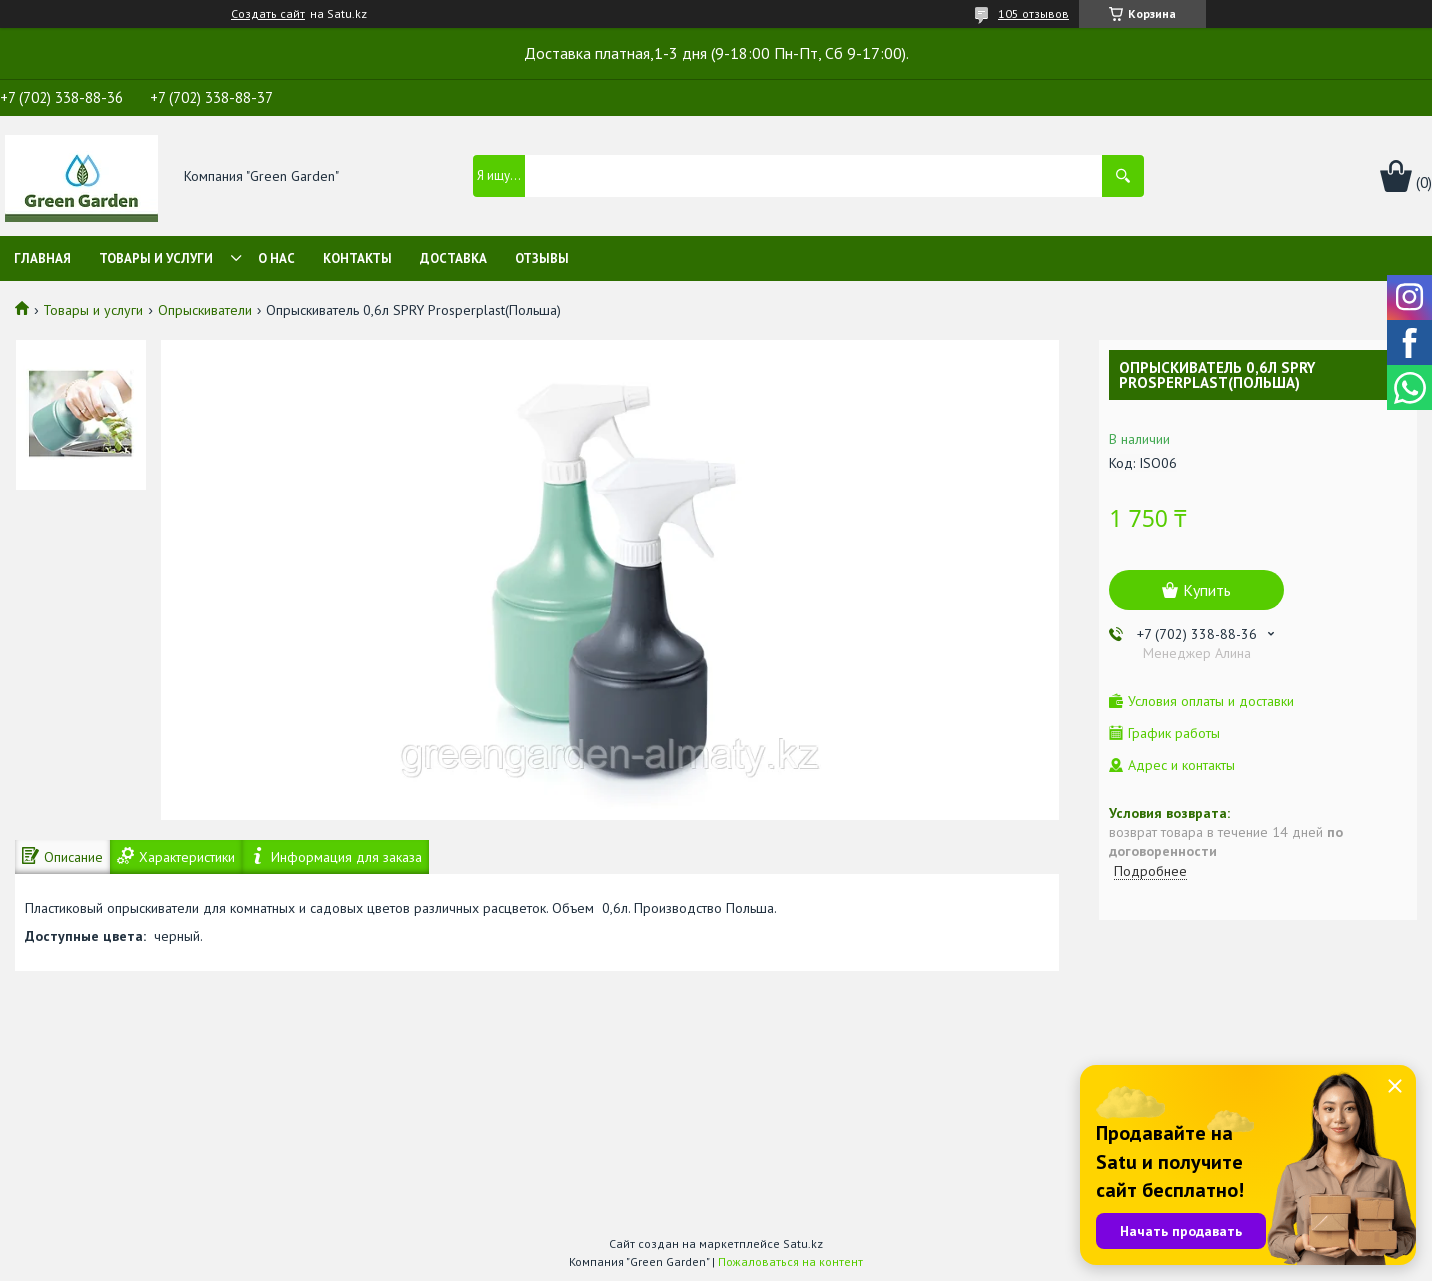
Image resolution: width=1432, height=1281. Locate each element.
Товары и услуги (156, 258)
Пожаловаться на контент (790, 1261)
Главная (42, 258)
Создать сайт (268, 14)
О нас (276, 258)
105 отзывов (1033, 13)
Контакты (357, 258)
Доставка (453, 258)
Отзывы (542, 258)
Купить (1207, 590)
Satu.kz (803, 1243)
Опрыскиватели (205, 310)
